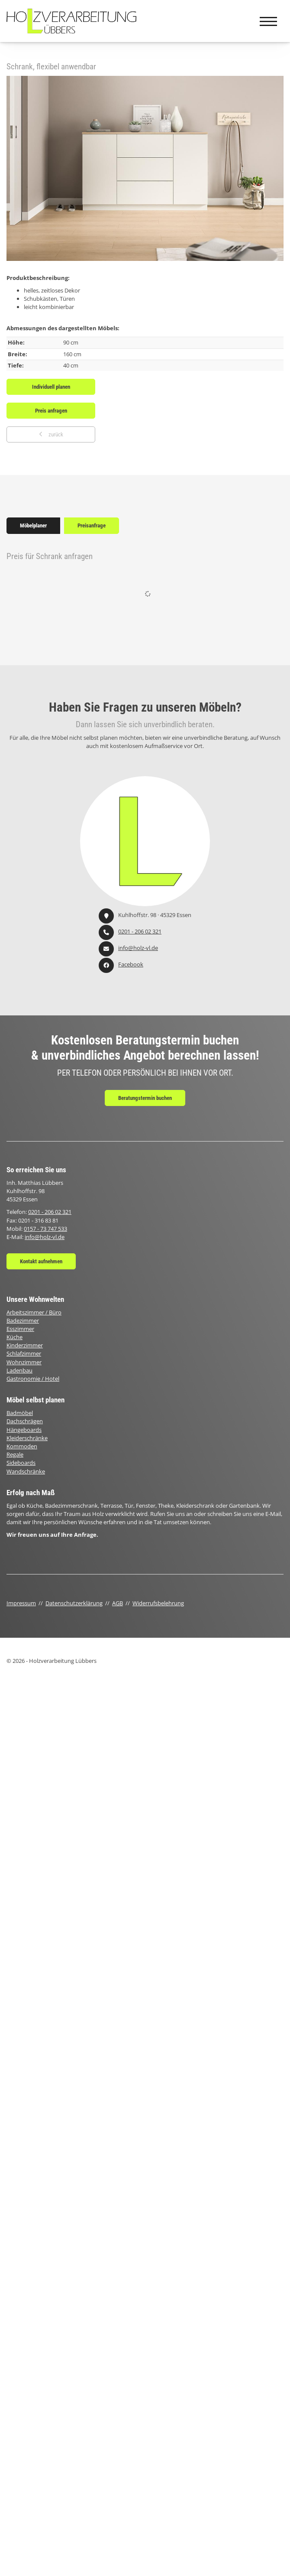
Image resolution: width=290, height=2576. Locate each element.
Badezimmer (22, 1320)
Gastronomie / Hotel (32, 1378)
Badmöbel (19, 1413)
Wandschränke (25, 1471)
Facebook (130, 964)
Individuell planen (51, 387)
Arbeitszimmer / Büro (33, 1312)
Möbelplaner (33, 525)
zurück (55, 434)
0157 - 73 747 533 (45, 1229)
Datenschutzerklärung (74, 1603)
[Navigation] (268, 20)
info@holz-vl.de (138, 948)
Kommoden (21, 1446)
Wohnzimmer (24, 1362)
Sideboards (20, 1463)
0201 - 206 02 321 (139, 931)
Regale (14, 1454)
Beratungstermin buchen (145, 1098)
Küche (14, 1337)
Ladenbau (19, 1370)
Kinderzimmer (24, 1345)
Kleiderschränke (27, 1438)
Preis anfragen (51, 410)
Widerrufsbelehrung (158, 1603)
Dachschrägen (24, 1421)
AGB (117, 1603)
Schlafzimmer (23, 1353)
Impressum (21, 1603)
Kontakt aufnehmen (41, 1261)
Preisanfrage (91, 525)
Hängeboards (24, 1430)
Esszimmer (20, 1329)
